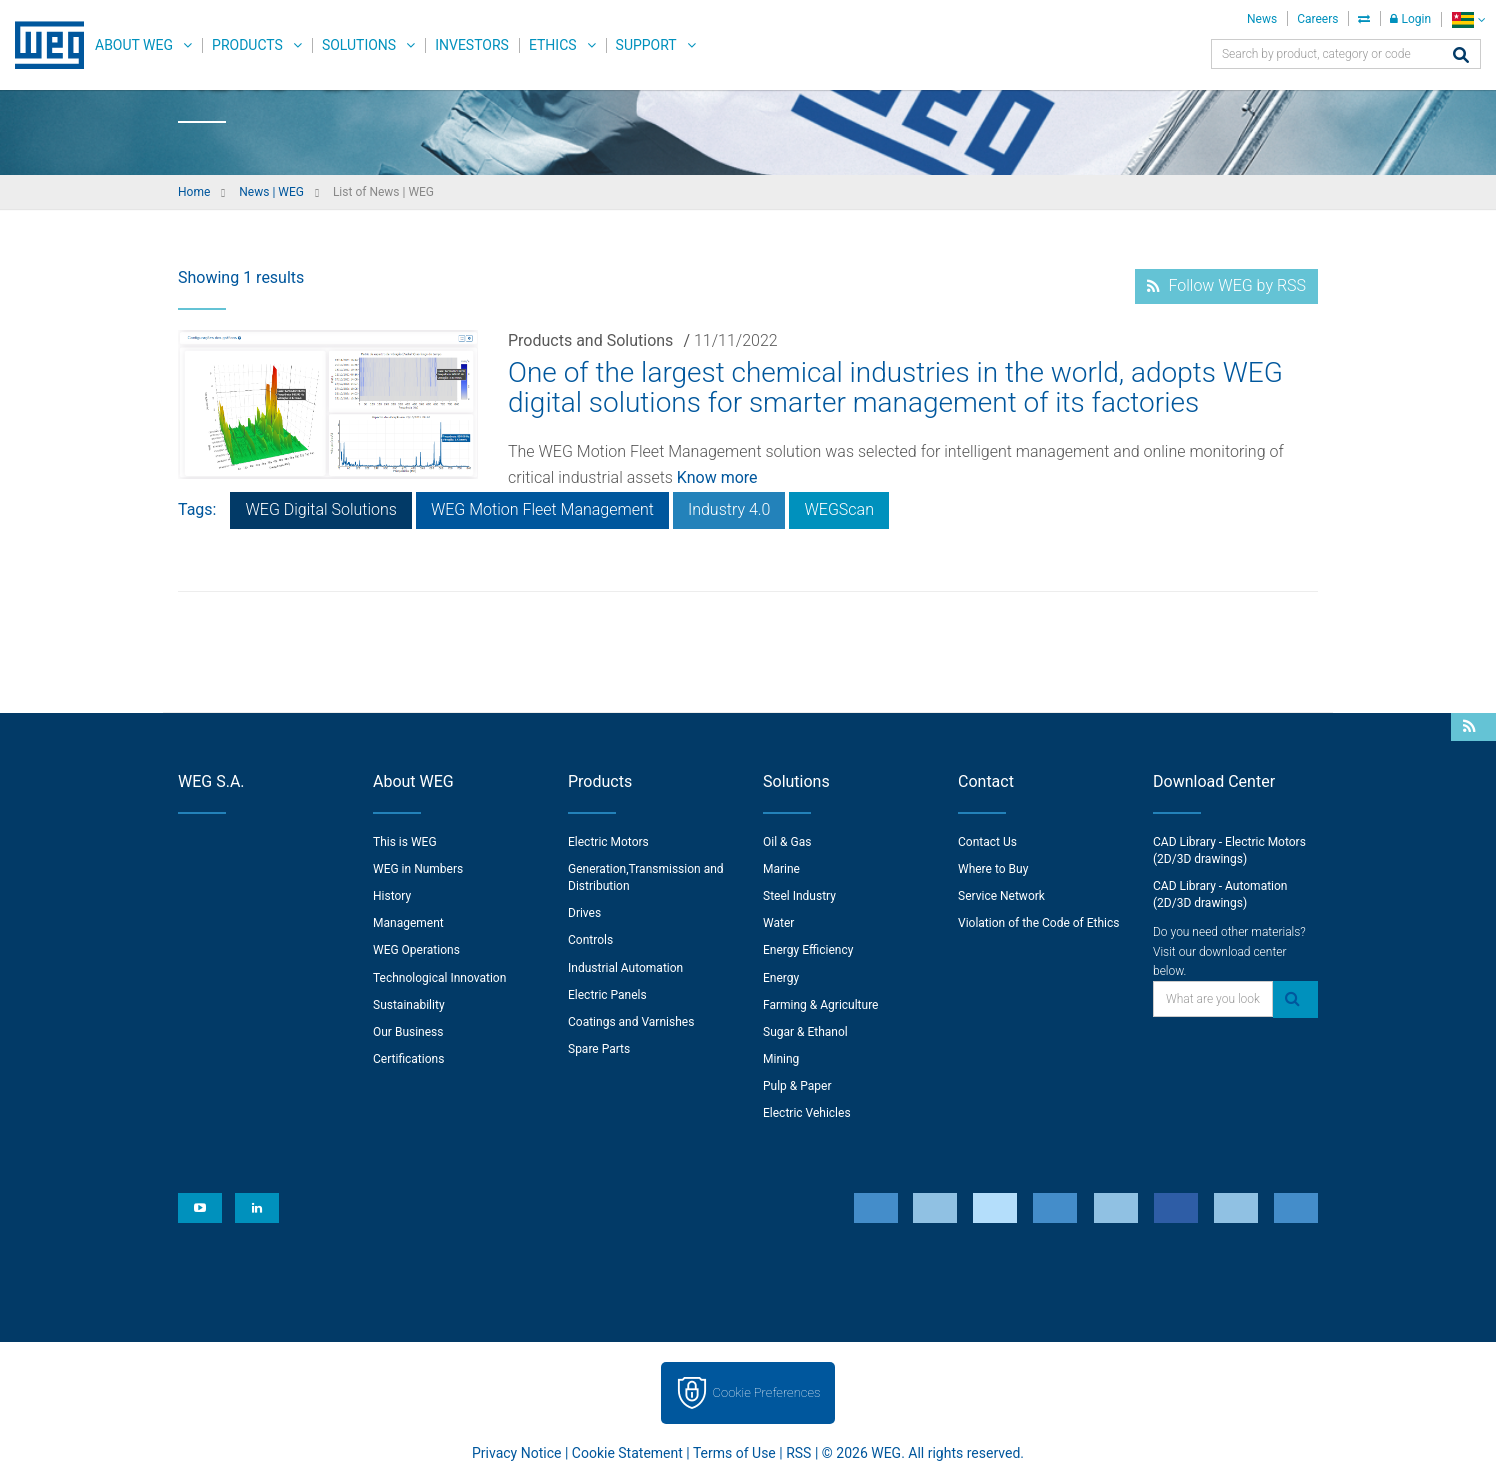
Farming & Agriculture (820, 1005)
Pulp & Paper (797, 1086)
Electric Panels (607, 995)
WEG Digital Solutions (320, 509)
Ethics (553, 45)
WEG (42, 45)
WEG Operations (416, 950)
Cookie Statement (627, 1453)
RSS (798, 1453)
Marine (781, 869)
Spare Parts (599, 1049)
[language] (1468, 19)
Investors (472, 45)
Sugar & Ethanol (805, 1032)
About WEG (134, 45)
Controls (590, 940)
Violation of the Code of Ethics (1039, 923)
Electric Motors (608, 842)
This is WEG (405, 842)
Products (247, 45)
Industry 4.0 (729, 509)
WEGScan (838, 509)
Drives (584, 913)
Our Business (408, 1032)
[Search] (1461, 56)
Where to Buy (993, 869)
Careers (1317, 19)
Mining (781, 1059)
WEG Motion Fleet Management (542, 509)
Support (646, 45)
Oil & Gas (787, 842)
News (1262, 19)
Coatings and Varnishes (631, 1022)
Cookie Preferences (767, 1392)
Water (778, 923)
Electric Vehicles (807, 1113)
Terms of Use (734, 1453)
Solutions (359, 45)
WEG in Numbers (418, 869)
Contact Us (987, 842)
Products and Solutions (590, 340)
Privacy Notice (516, 1453)
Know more (717, 477)
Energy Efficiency (808, 950)
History (392, 896)
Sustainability (409, 1005)
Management (408, 923)
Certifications (408, 1059)
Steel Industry (799, 896)
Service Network (1001, 896)
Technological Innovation (439, 978)
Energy (781, 978)
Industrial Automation (625, 968)
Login (1410, 19)
